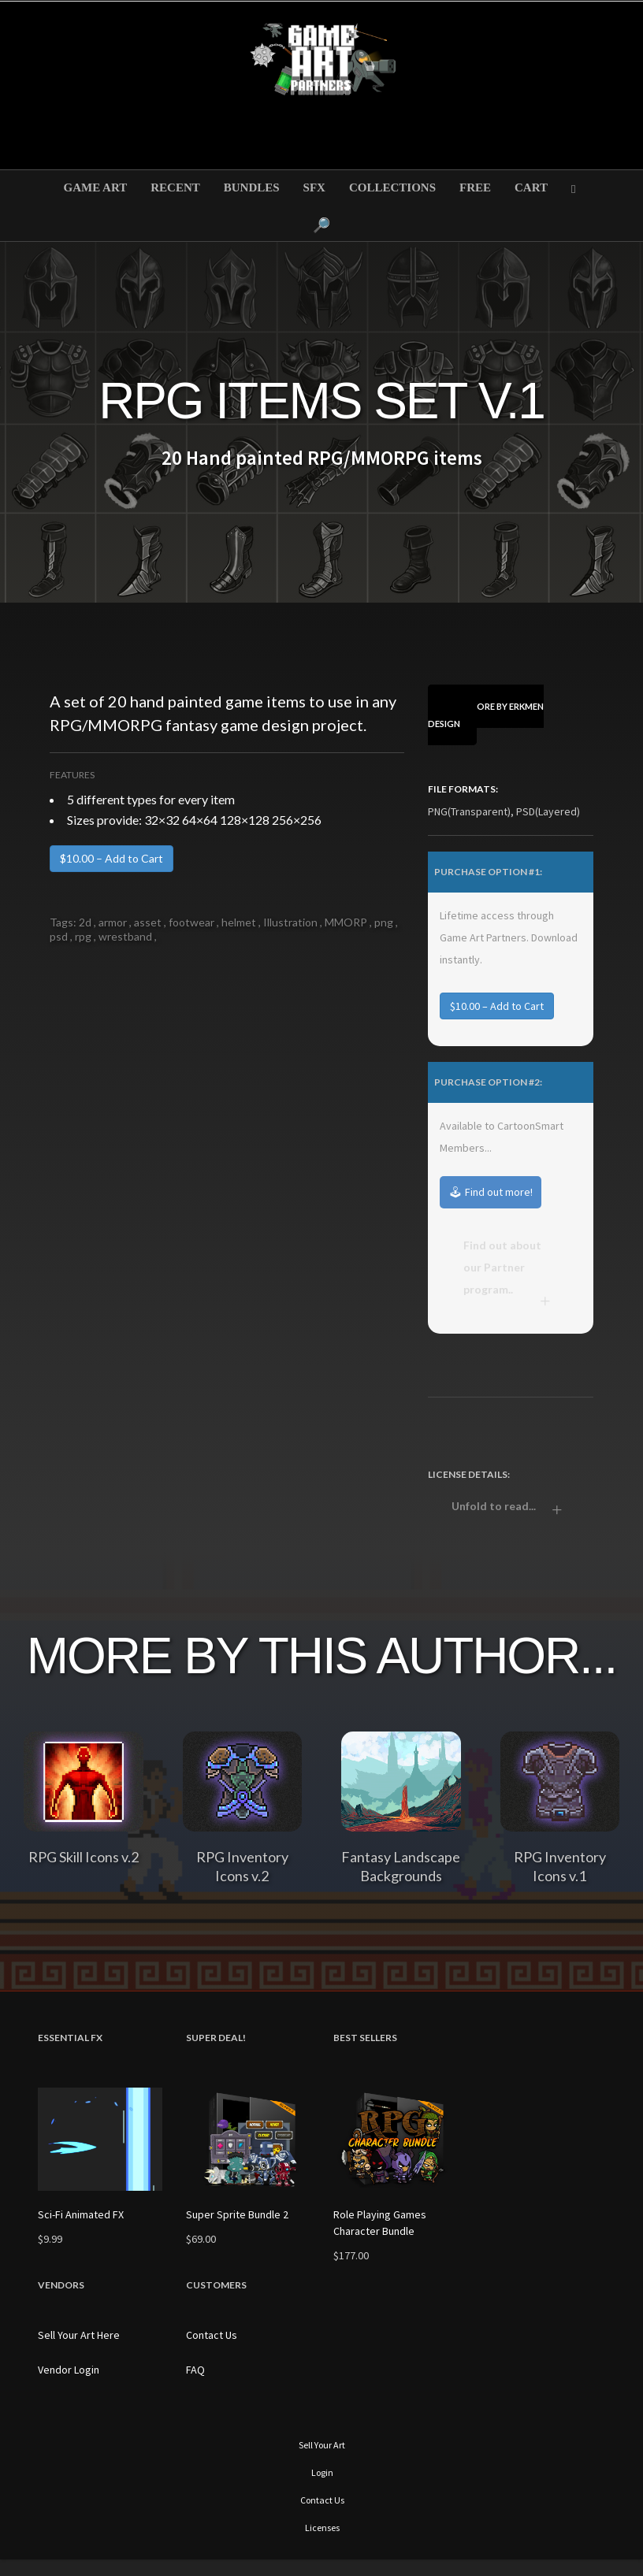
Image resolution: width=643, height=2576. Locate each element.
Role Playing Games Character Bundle (379, 2222)
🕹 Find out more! (490, 1192)
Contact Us (211, 2335)
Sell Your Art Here (79, 2335)
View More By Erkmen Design (486, 715)
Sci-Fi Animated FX (81, 2214)
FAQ (195, 2370)
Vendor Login (68, 2370)
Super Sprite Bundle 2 (237, 2214)
